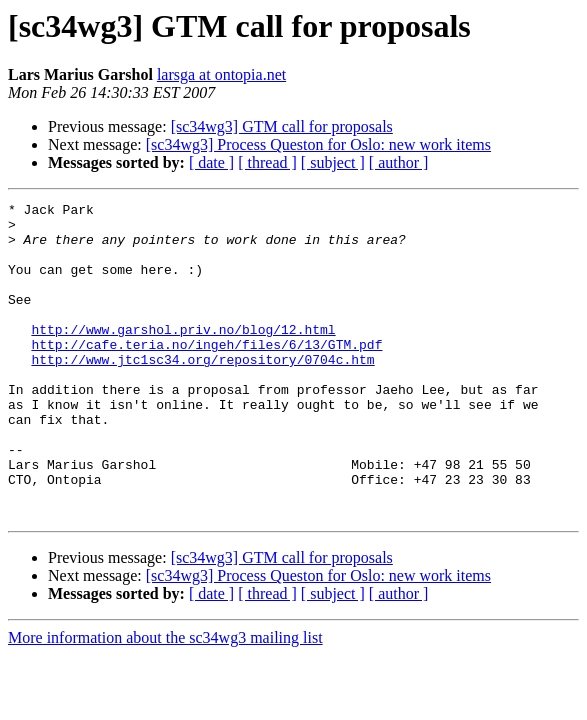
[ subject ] (333, 162)
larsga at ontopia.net (221, 74)
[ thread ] (267, 162)
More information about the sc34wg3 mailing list (165, 700)
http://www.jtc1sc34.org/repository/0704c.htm (202, 392)
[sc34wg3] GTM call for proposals (282, 126)
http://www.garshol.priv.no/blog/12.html (183, 356)
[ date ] (211, 162)
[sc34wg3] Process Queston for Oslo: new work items (318, 144)
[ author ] (399, 162)
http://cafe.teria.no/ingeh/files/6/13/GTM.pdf (206, 374)
